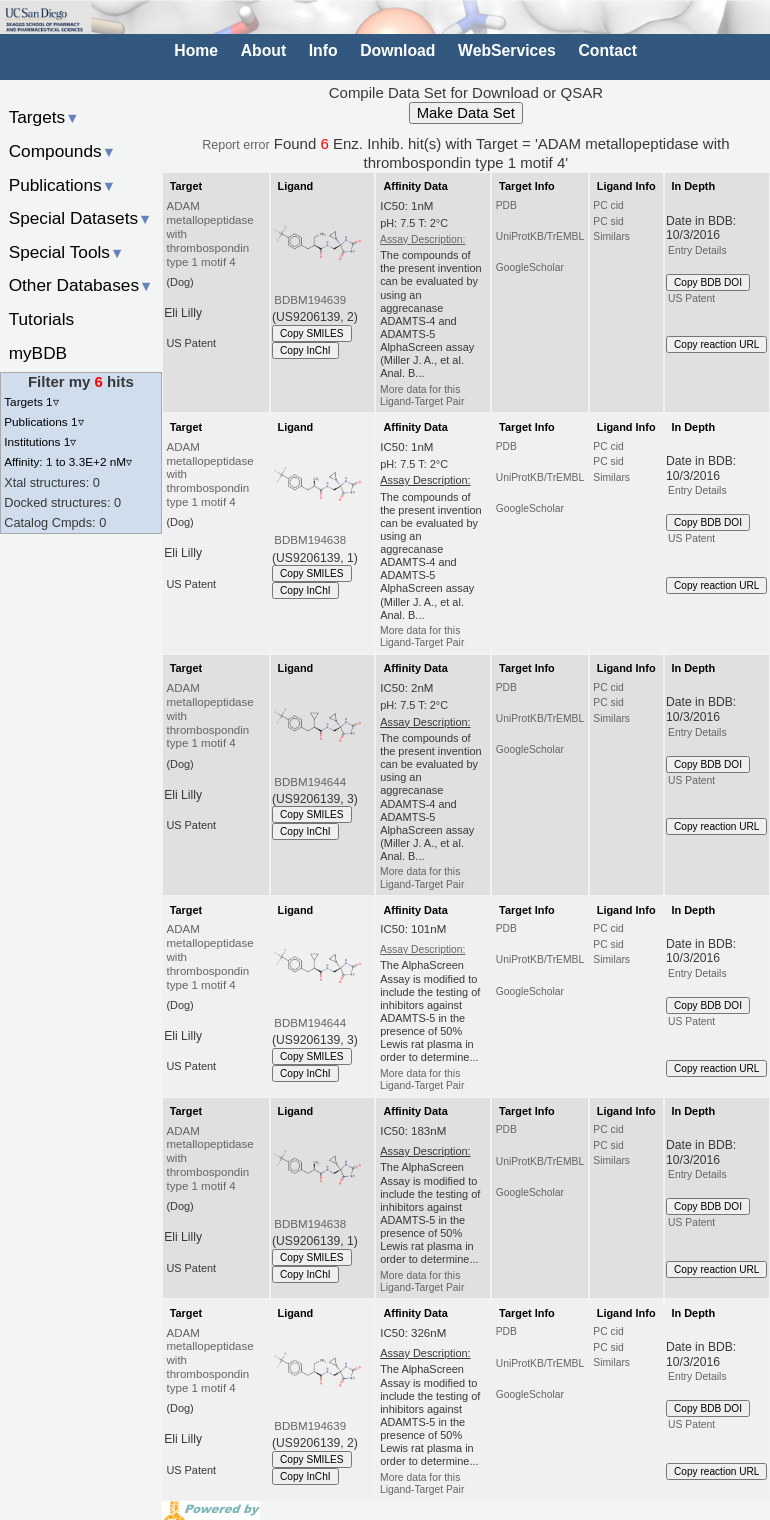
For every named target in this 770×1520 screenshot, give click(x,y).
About (263, 50)
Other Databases (81, 285)
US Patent (691, 298)
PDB (506, 205)
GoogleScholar (530, 267)
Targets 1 (31, 401)
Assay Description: (422, 239)
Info (323, 50)
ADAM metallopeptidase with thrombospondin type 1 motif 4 (210, 233)
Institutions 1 (40, 441)
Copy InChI (305, 350)
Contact (607, 50)
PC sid (608, 221)
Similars (611, 236)
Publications (62, 185)
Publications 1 (43, 421)
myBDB (38, 353)
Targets (44, 117)
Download (397, 50)
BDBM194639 (310, 300)
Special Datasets (81, 218)
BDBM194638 (310, 540)
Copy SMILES (312, 333)
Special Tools (67, 252)
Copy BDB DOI (708, 282)
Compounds (62, 151)
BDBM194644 (310, 782)
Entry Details (697, 250)
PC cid (608, 205)
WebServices (507, 50)
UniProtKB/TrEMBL (540, 236)
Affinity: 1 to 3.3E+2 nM (68, 461)
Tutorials (42, 319)
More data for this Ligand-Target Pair (422, 395)
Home (196, 50)
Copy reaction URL (716, 344)
